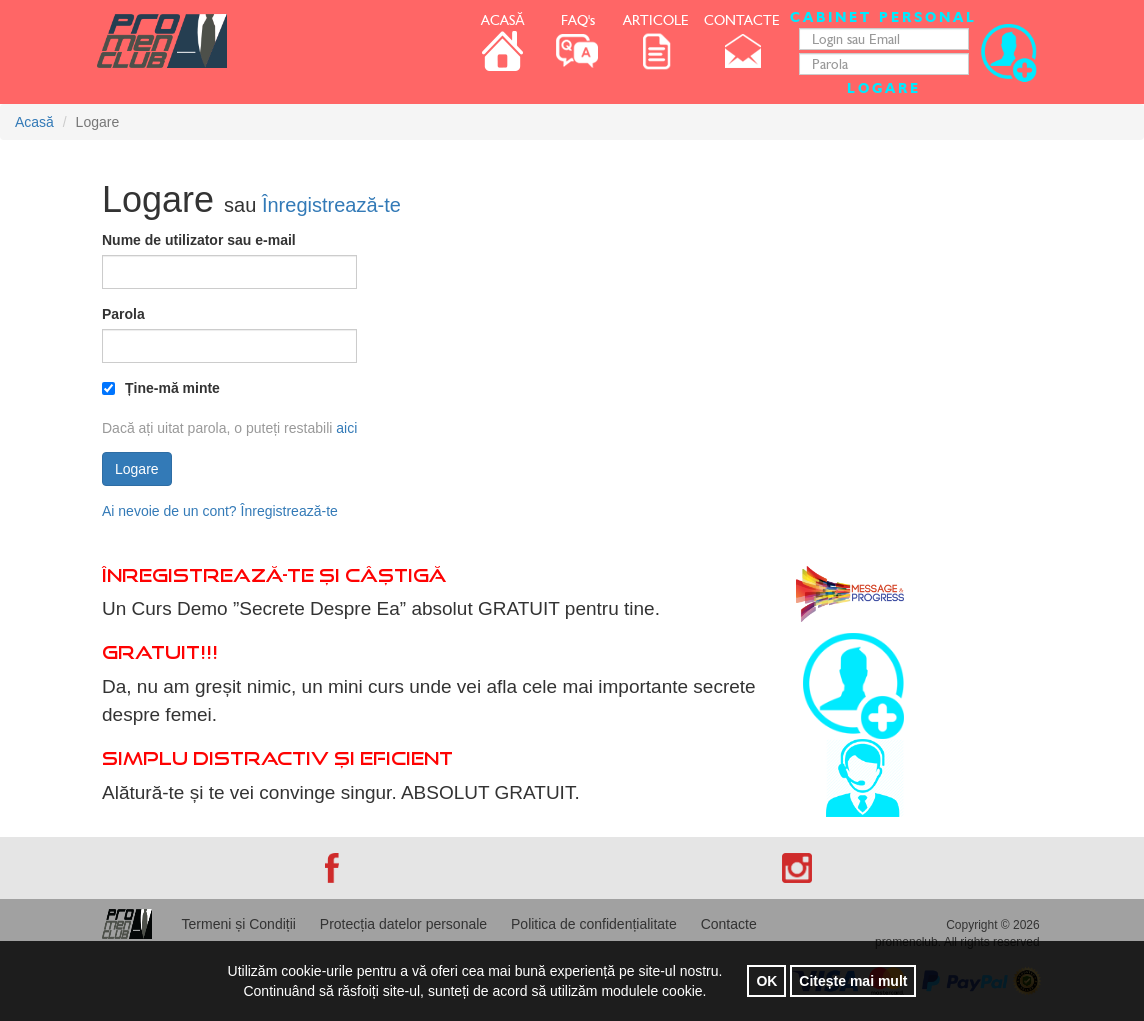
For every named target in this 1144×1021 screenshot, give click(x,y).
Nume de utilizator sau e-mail (199, 240)
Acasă (34, 122)
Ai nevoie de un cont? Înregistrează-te (220, 511)
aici (346, 428)
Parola (123, 314)
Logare (884, 88)
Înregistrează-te (331, 205)
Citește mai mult (853, 981)
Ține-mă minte (161, 388)
